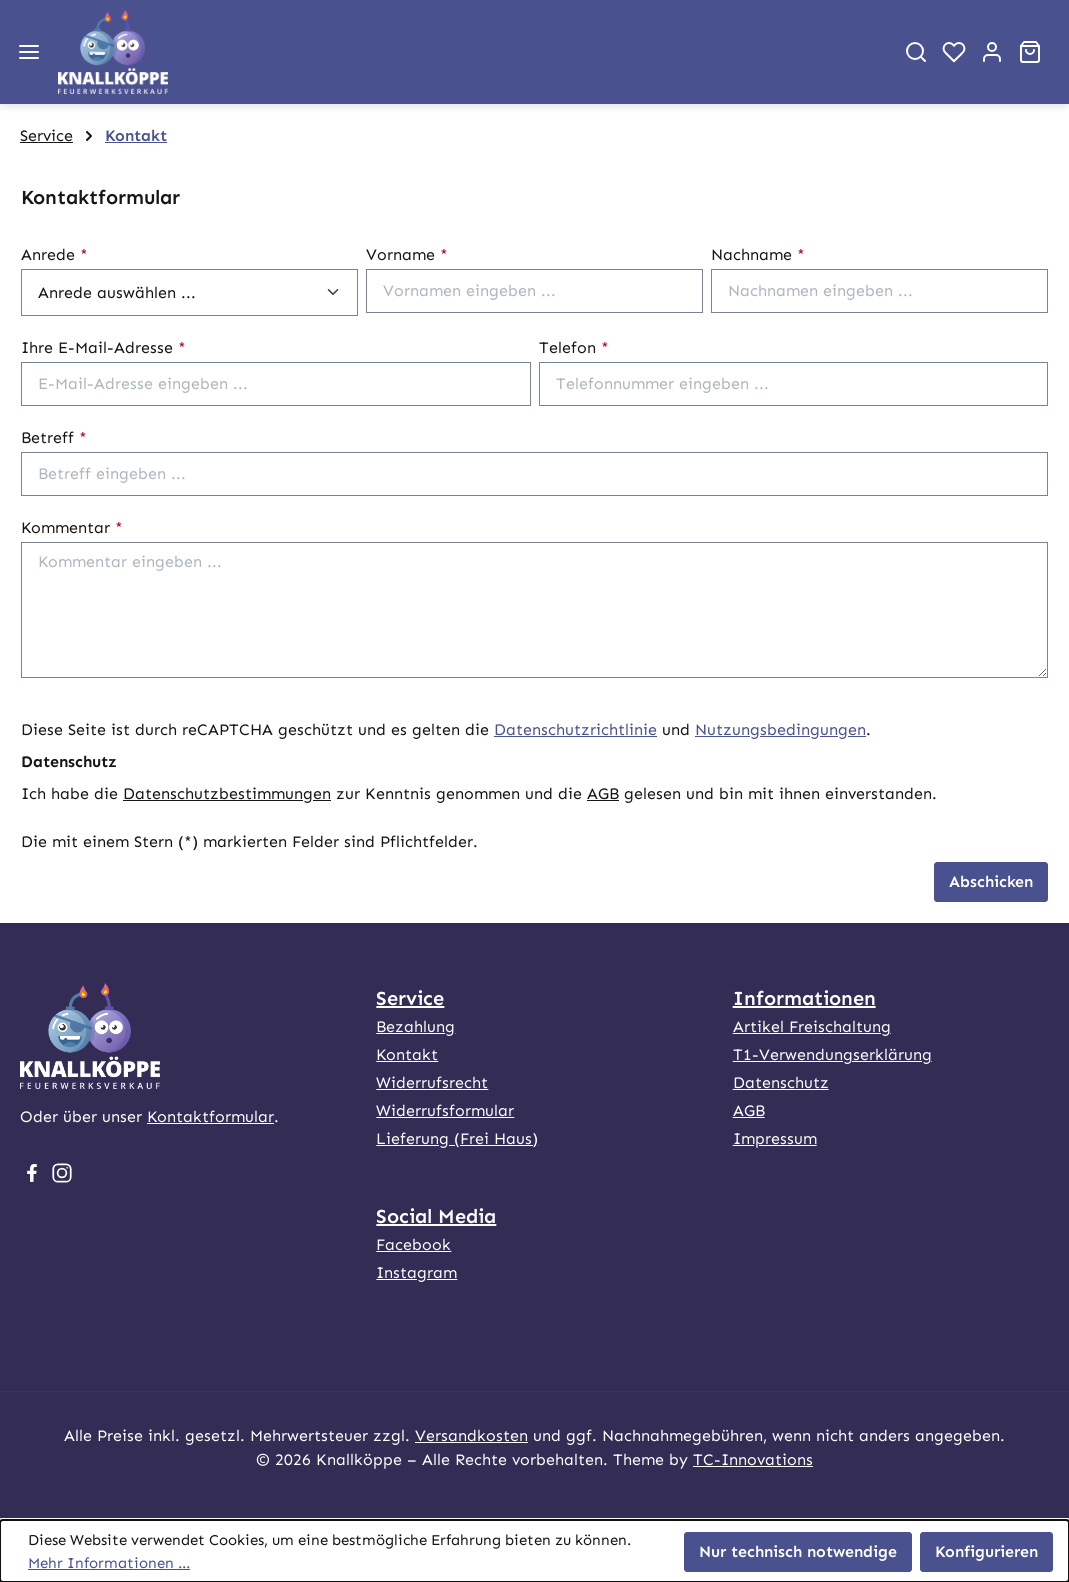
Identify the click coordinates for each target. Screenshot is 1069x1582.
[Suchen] (916, 52)
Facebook (413, 1244)
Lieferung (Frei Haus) (457, 1138)
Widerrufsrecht (432, 1082)
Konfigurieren (986, 1551)
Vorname (407, 254)
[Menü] (29, 52)
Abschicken (991, 881)
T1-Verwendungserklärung (832, 1054)
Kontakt (407, 1054)
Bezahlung (415, 1026)
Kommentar (72, 527)
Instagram (416, 1272)
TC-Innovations (753, 1459)
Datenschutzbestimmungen (227, 793)
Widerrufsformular (445, 1110)
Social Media (436, 1216)
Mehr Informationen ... (109, 1563)
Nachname (758, 254)
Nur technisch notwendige (798, 1551)
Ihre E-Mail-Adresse (103, 347)
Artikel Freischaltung (812, 1026)
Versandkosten (471, 1435)
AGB (603, 793)
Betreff (54, 437)
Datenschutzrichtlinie (575, 729)
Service (410, 998)
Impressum (775, 1138)
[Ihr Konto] (992, 52)
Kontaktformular (210, 1116)
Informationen (804, 998)
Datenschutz (781, 1082)
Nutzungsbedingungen (780, 729)
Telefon (574, 347)
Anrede (54, 254)
